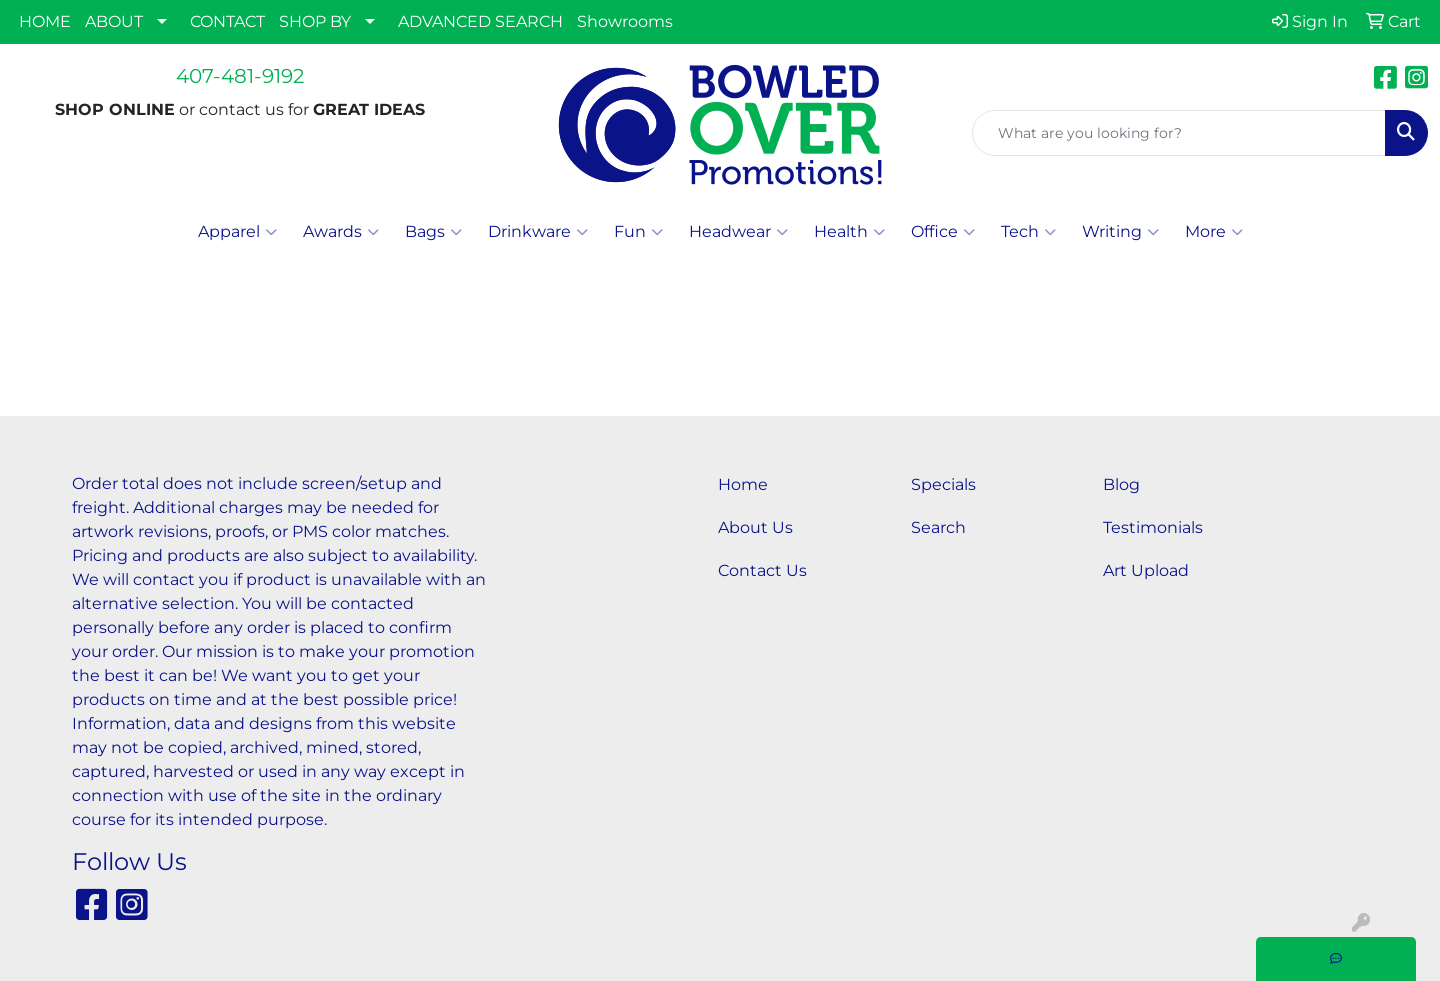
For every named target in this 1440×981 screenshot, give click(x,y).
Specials (943, 484)
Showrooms (625, 21)
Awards (341, 232)
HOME (45, 21)
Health (849, 232)
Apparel (237, 232)
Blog (1121, 484)
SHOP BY (315, 21)
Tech (1028, 232)
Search (938, 527)
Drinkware (538, 232)
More (1214, 232)
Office (943, 232)
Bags (433, 232)
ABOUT (114, 21)
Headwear (738, 232)
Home (743, 484)
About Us (755, 527)
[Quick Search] (1179, 133)
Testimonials (1153, 527)
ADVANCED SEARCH (480, 21)
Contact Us (762, 570)
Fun (638, 232)
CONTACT (227, 21)
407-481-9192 (240, 76)
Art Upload (1146, 570)
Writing (1120, 232)
